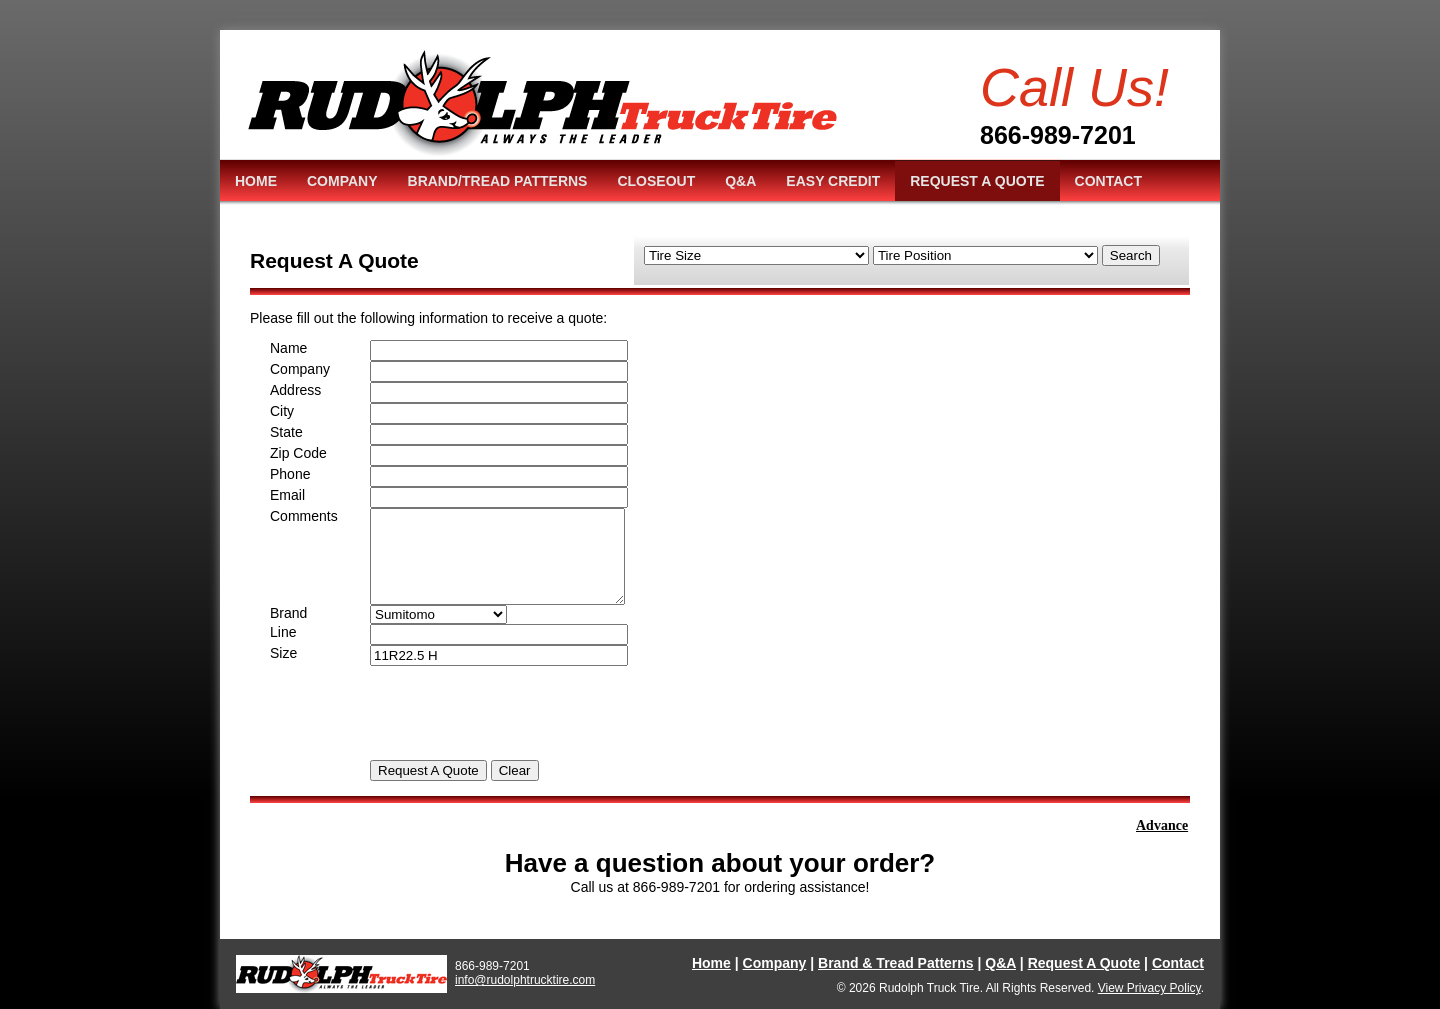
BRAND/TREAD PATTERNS (498, 181)
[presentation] (522, 705)
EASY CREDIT (833, 181)
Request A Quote (1084, 963)
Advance (1166, 825)
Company (775, 963)
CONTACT (1108, 181)
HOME (256, 181)
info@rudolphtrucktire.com (525, 980)
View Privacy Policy (1149, 988)
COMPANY (342, 181)
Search (1131, 255)
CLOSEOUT (656, 181)
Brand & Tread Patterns (896, 963)
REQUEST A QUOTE (977, 181)
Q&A (740, 181)
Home (711, 963)
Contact (1178, 963)
